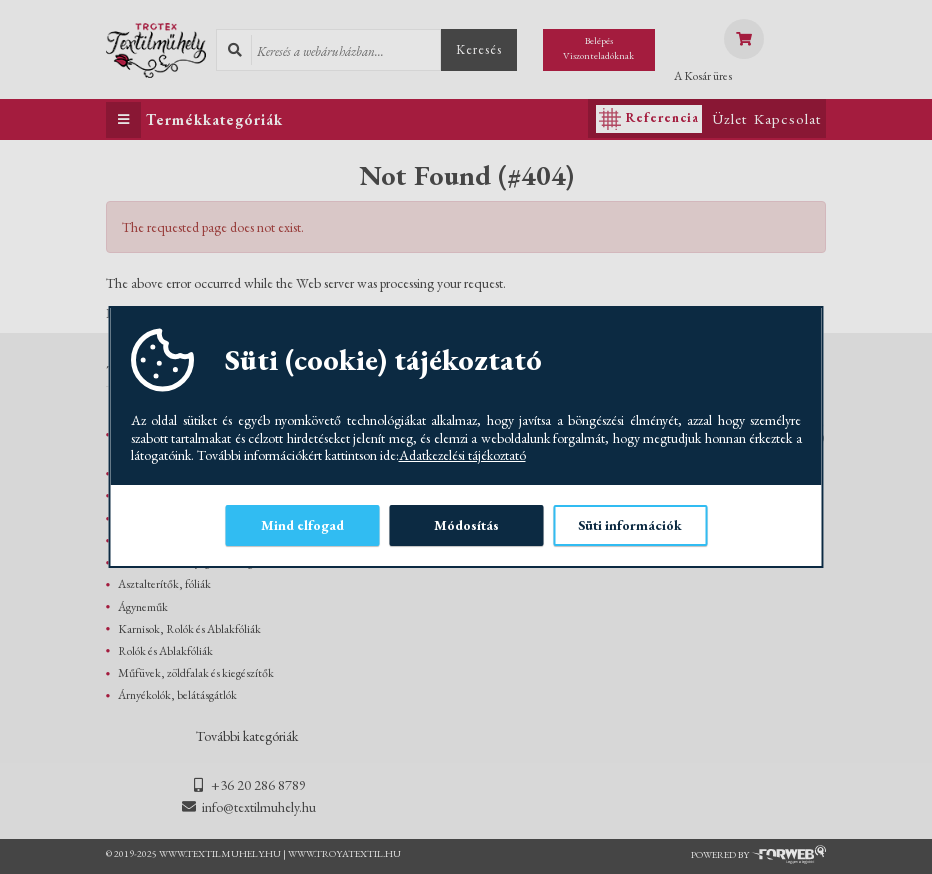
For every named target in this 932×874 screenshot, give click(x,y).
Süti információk (630, 525)
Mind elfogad (302, 525)
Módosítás (466, 525)
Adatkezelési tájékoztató (462, 455)
